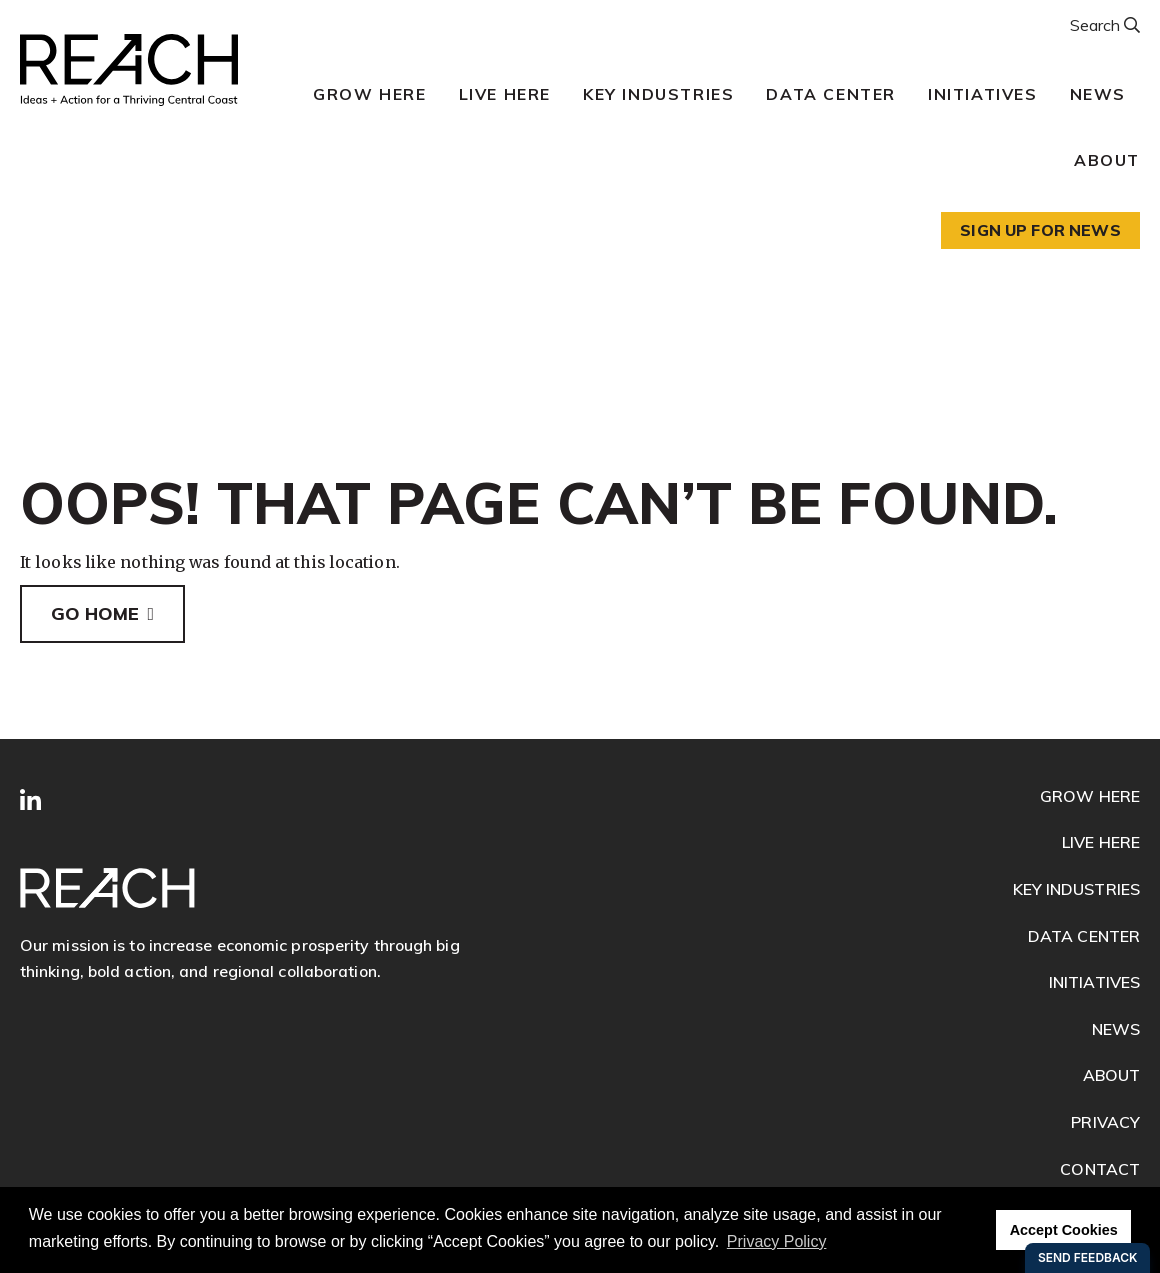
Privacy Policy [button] (777, 1241)
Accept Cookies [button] (1064, 1230)
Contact (1100, 1169)
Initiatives (983, 94)
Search (1097, 25)
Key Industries (658, 94)
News (1098, 94)
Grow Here (369, 94)
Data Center (831, 94)
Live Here (505, 94)
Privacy (1105, 1122)
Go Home (95, 613)
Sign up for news (1040, 230)
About (1107, 160)
